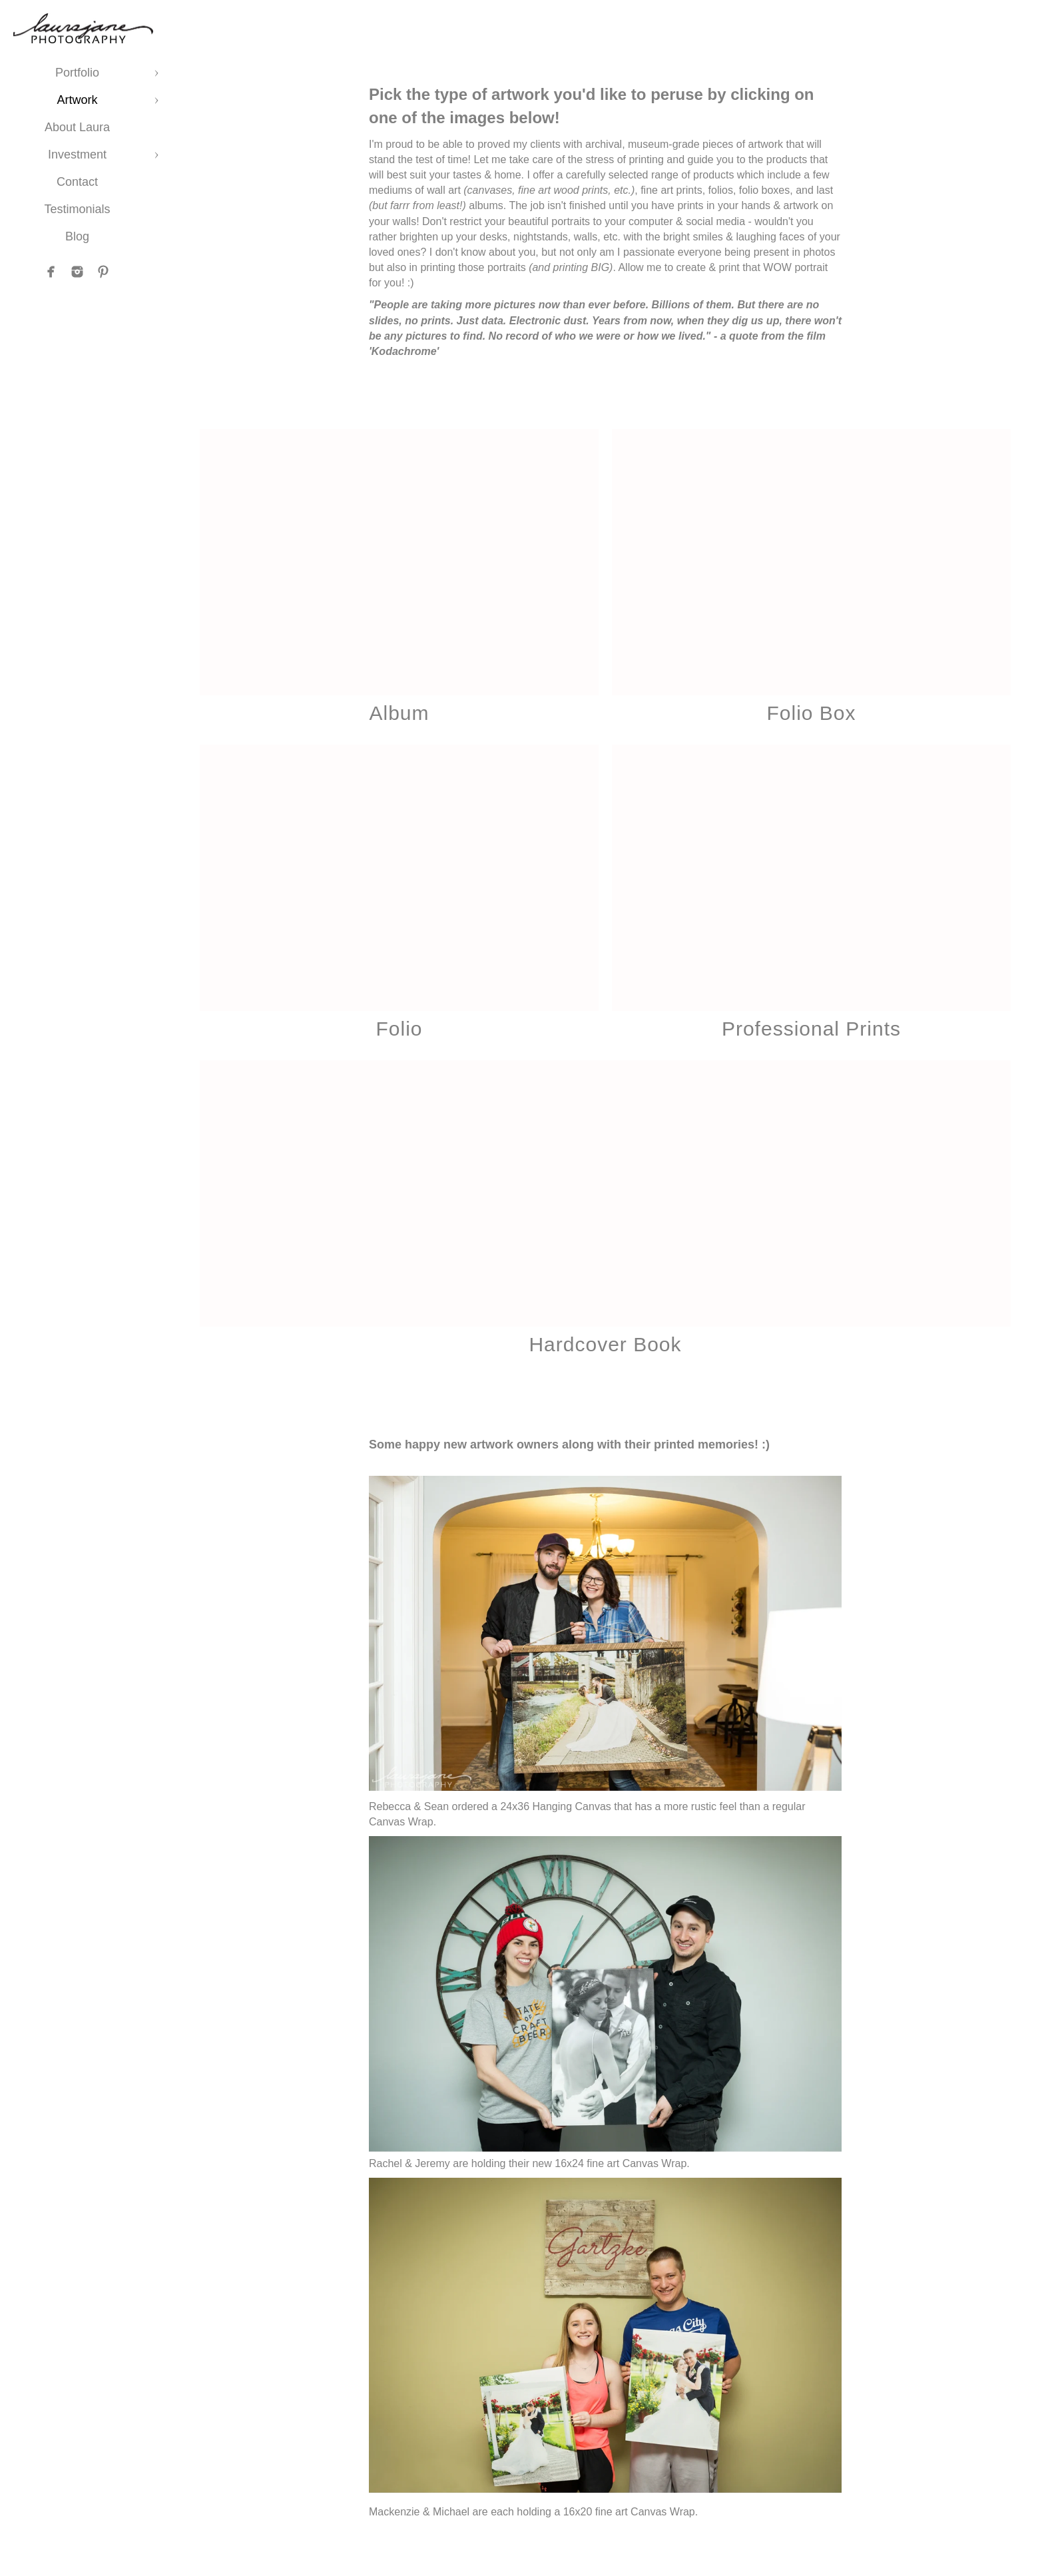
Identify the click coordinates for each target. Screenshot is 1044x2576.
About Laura (77, 127)
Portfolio (77, 72)
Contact (77, 181)
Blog (77, 236)
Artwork (77, 100)
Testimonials (77, 209)
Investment (77, 154)
